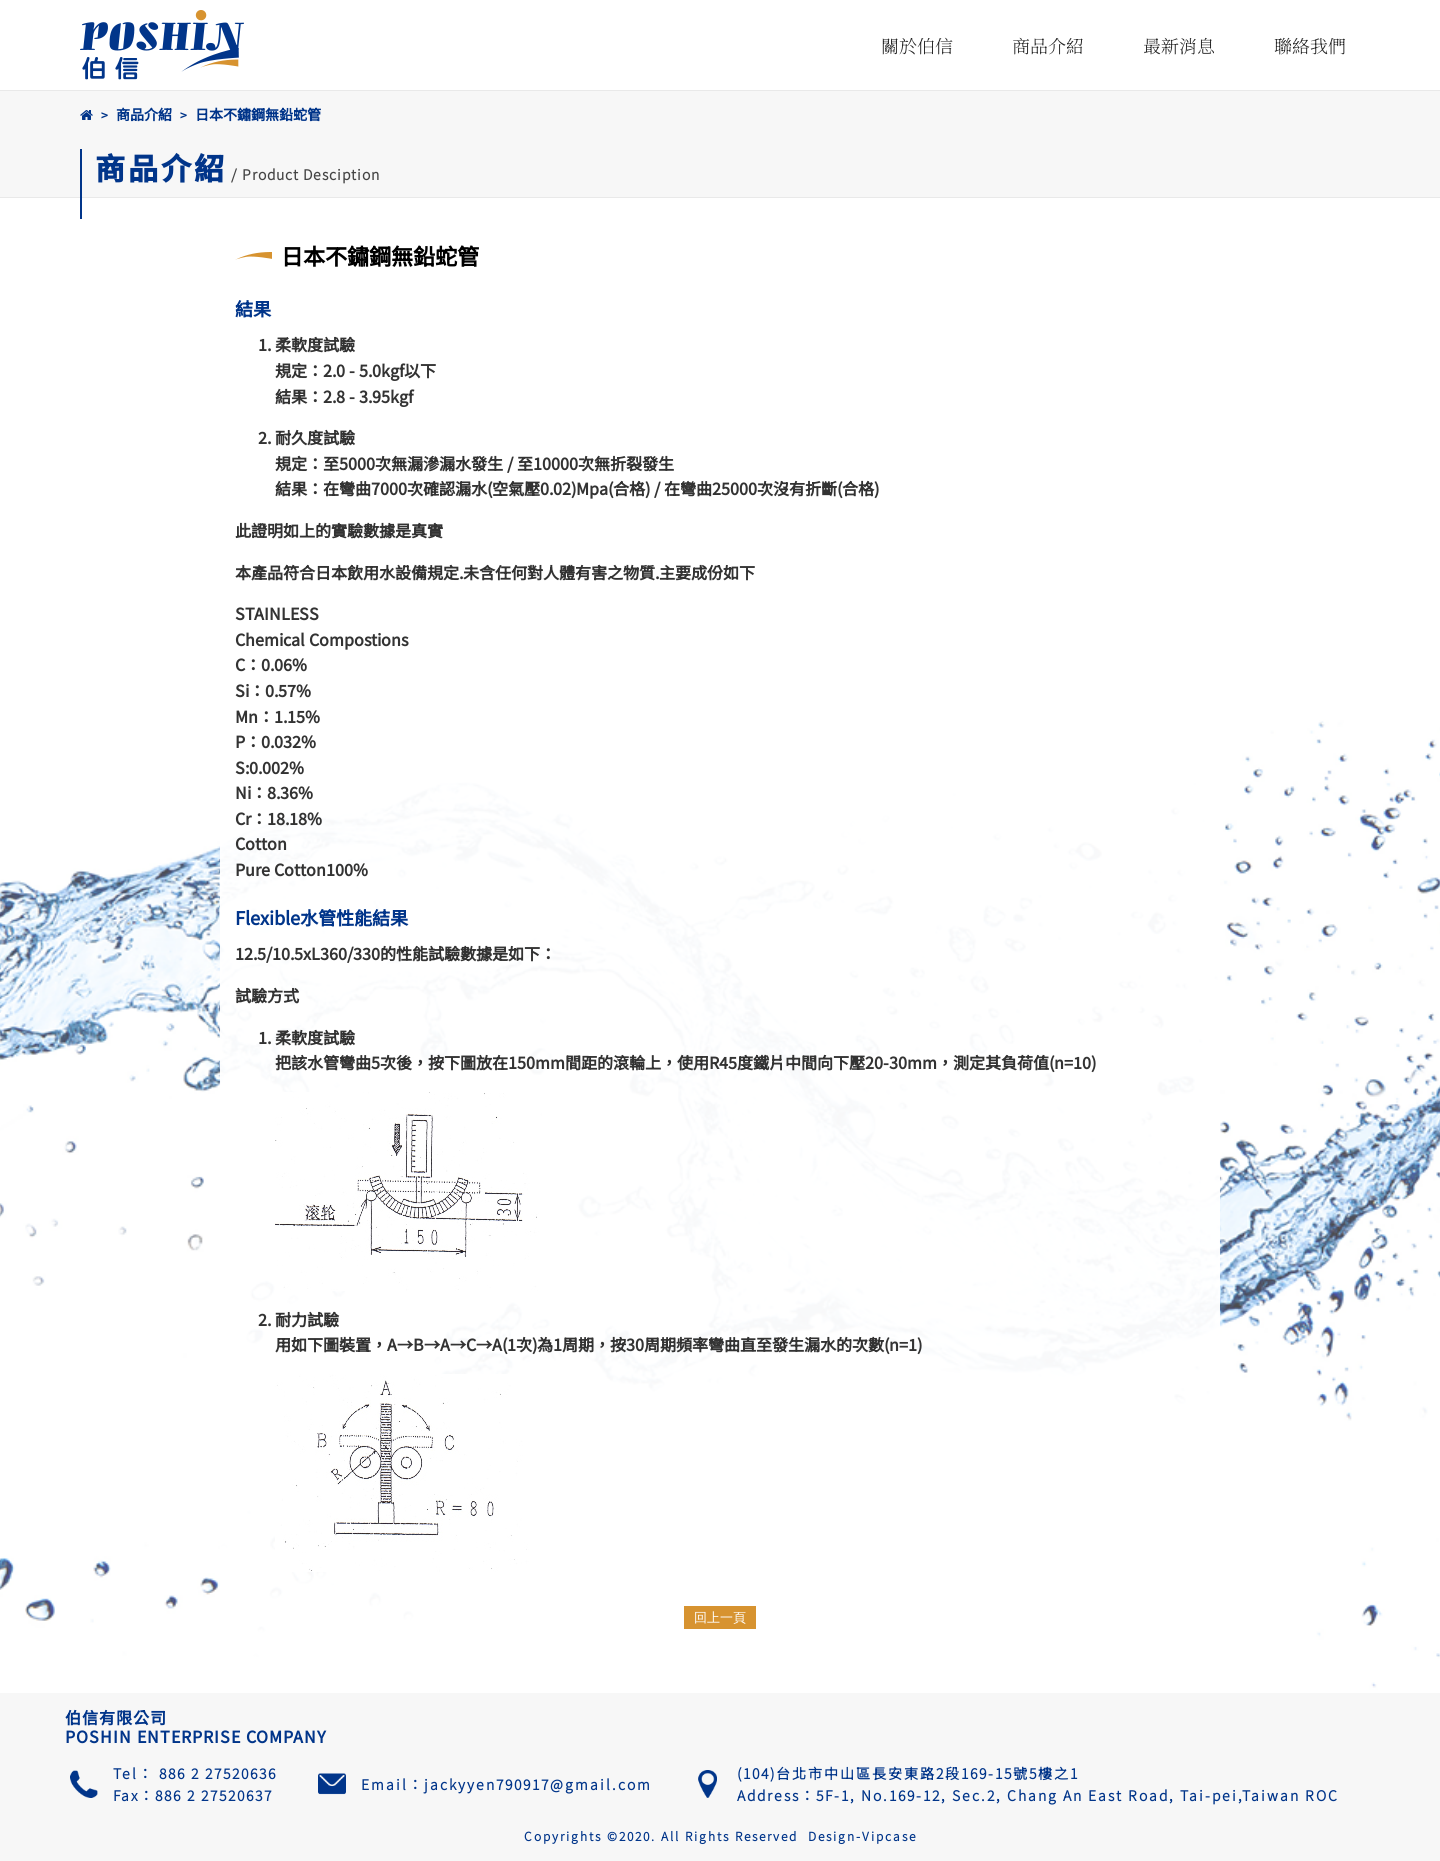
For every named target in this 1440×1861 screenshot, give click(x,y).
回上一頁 (720, 1617)
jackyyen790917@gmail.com (538, 1784)
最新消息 (1179, 45)
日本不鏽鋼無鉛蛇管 (258, 114)
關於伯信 (917, 45)
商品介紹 (1048, 45)
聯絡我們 (1310, 45)
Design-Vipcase (862, 1835)
